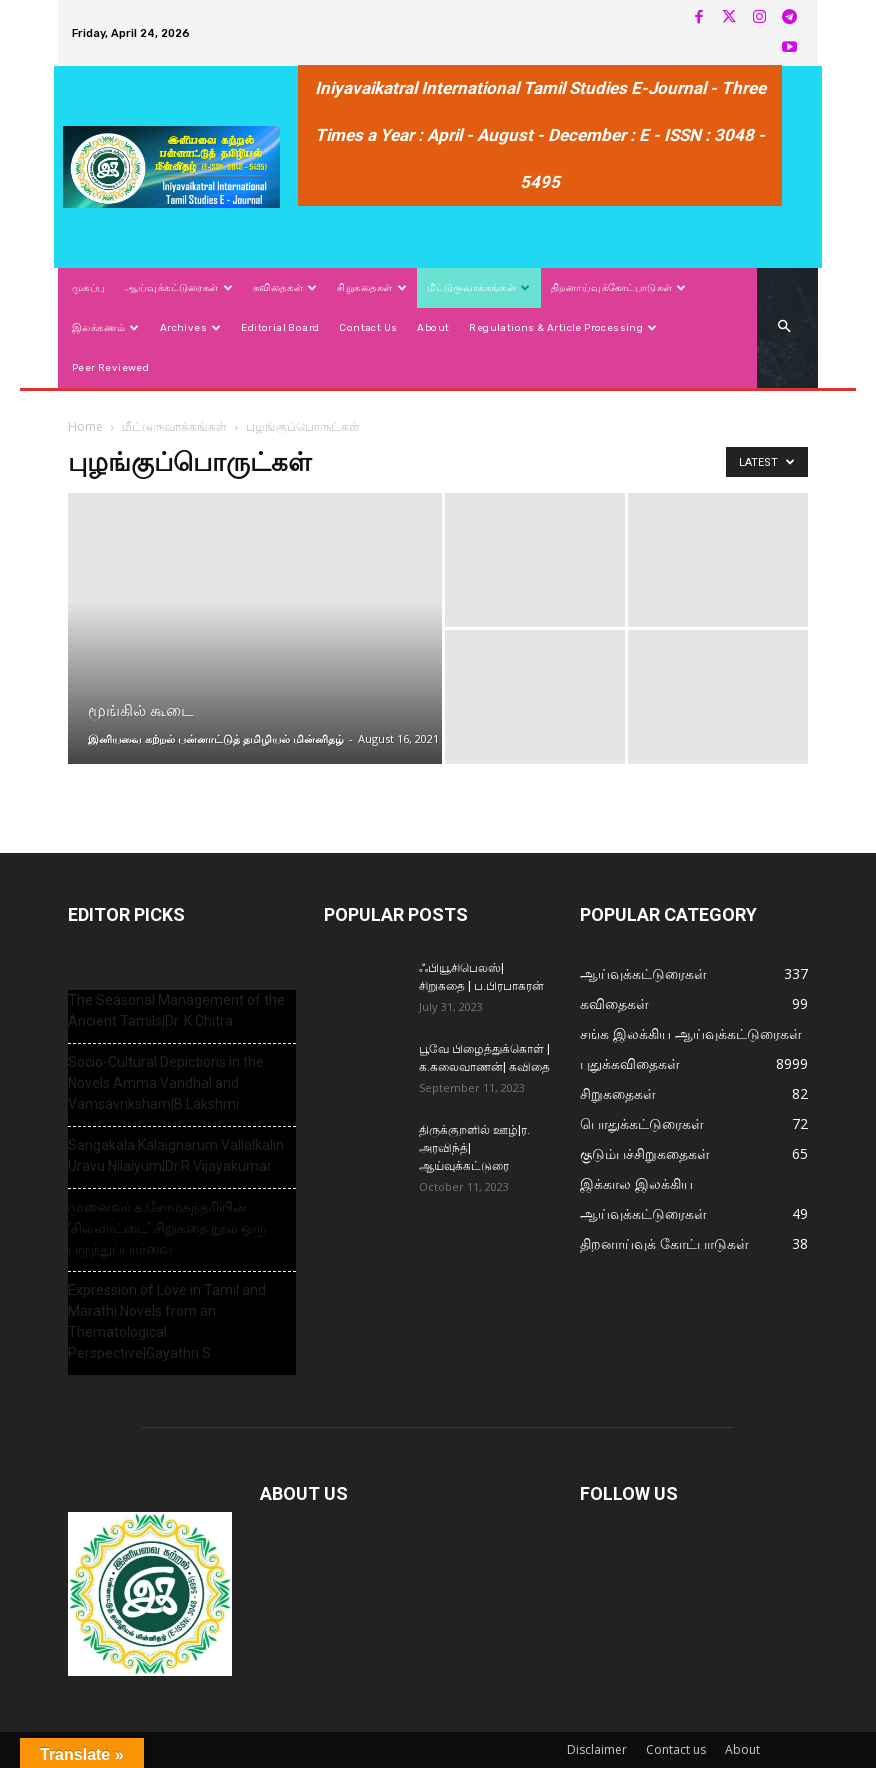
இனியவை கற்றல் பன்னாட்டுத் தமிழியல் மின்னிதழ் (216, 738)
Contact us (676, 1749)
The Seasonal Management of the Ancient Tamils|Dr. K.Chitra (176, 1010)
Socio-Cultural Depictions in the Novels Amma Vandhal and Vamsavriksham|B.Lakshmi (166, 1083)
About (742, 1749)
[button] (784, 327)
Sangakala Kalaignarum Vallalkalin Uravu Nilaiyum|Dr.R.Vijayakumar (176, 1155)
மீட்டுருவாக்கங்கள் (174, 426)
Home (85, 426)
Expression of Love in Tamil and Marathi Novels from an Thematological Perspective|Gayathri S (167, 1321)
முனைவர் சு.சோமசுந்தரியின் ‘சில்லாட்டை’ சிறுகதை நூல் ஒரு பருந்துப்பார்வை (167, 1228)
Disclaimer (597, 1749)
